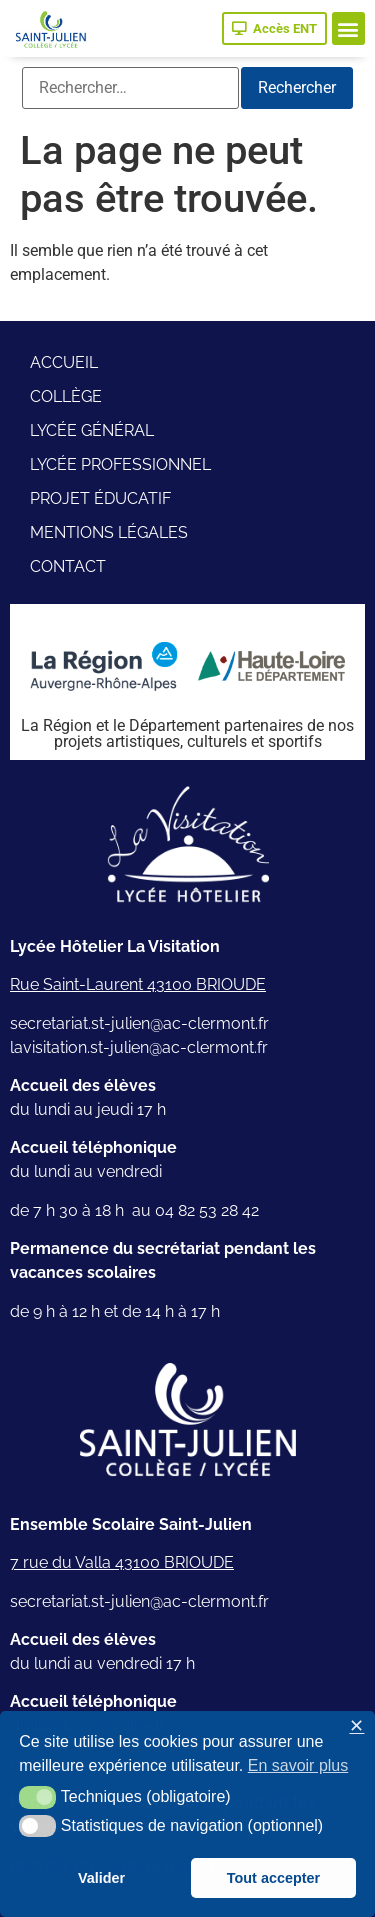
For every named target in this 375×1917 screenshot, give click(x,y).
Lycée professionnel (120, 464)
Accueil (64, 362)
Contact (68, 566)
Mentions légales (109, 532)
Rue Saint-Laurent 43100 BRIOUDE (138, 984)
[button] (348, 28)
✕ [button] (356, 1726)
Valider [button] (101, 1878)
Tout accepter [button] (273, 1878)
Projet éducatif (100, 498)
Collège (66, 396)
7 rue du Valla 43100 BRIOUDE (122, 1562)
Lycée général (92, 430)
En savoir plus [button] (298, 1765)
